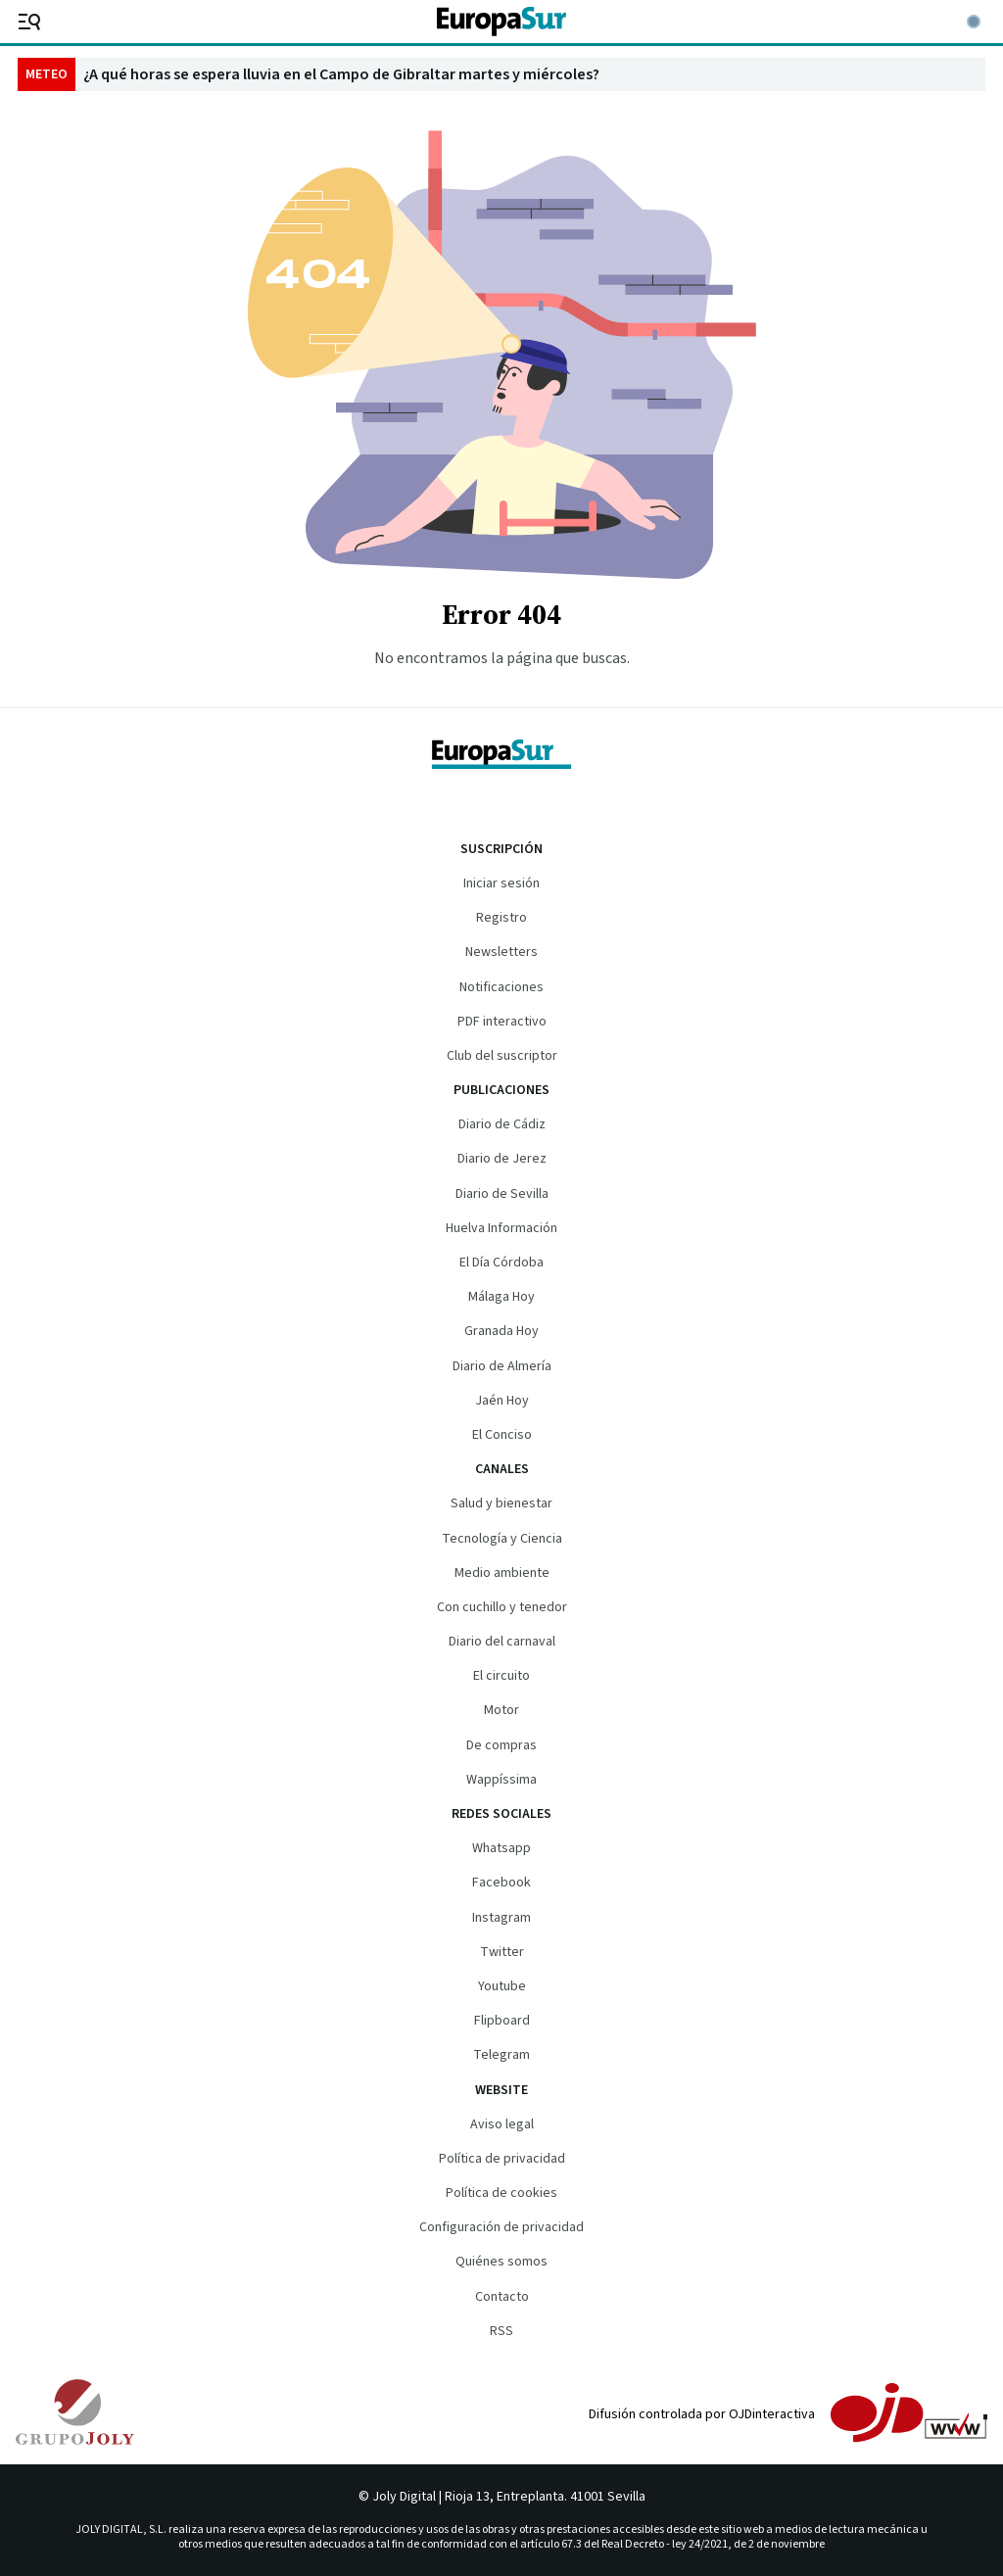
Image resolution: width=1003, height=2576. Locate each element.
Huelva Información (501, 1228)
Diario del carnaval (502, 1641)
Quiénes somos (501, 2261)
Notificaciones (501, 987)
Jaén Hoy (502, 1400)
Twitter (502, 1952)
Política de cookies (501, 2193)
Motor (501, 1710)
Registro (501, 918)
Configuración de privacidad (501, 2227)
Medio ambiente (501, 1573)
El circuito (501, 1676)
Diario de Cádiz (502, 1124)
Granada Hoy (501, 1331)
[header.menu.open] (24, 21)
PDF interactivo (502, 1021)
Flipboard (502, 2020)
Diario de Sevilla (502, 1194)
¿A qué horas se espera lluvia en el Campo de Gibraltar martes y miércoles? (341, 75)
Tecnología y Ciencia (502, 1539)
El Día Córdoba (501, 1262)
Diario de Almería (502, 1366)
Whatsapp (501, 1848)
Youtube (502, 1986)
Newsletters (501, 952)
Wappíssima (501, 1779)
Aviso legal (502, 2124)
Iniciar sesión (501, 883)
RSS (501, 2331)
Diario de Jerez (502, 1159)
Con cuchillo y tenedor (502, 1607)
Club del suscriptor (502, 1056)
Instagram (501, 1918)
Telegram (501, 2055)
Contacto (502, 2297)
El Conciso (502, 1435)
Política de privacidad (502, 2159)
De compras (501, 1745)
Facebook (501, 1882)
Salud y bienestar (501, 1503)
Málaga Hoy (501, 1297)
